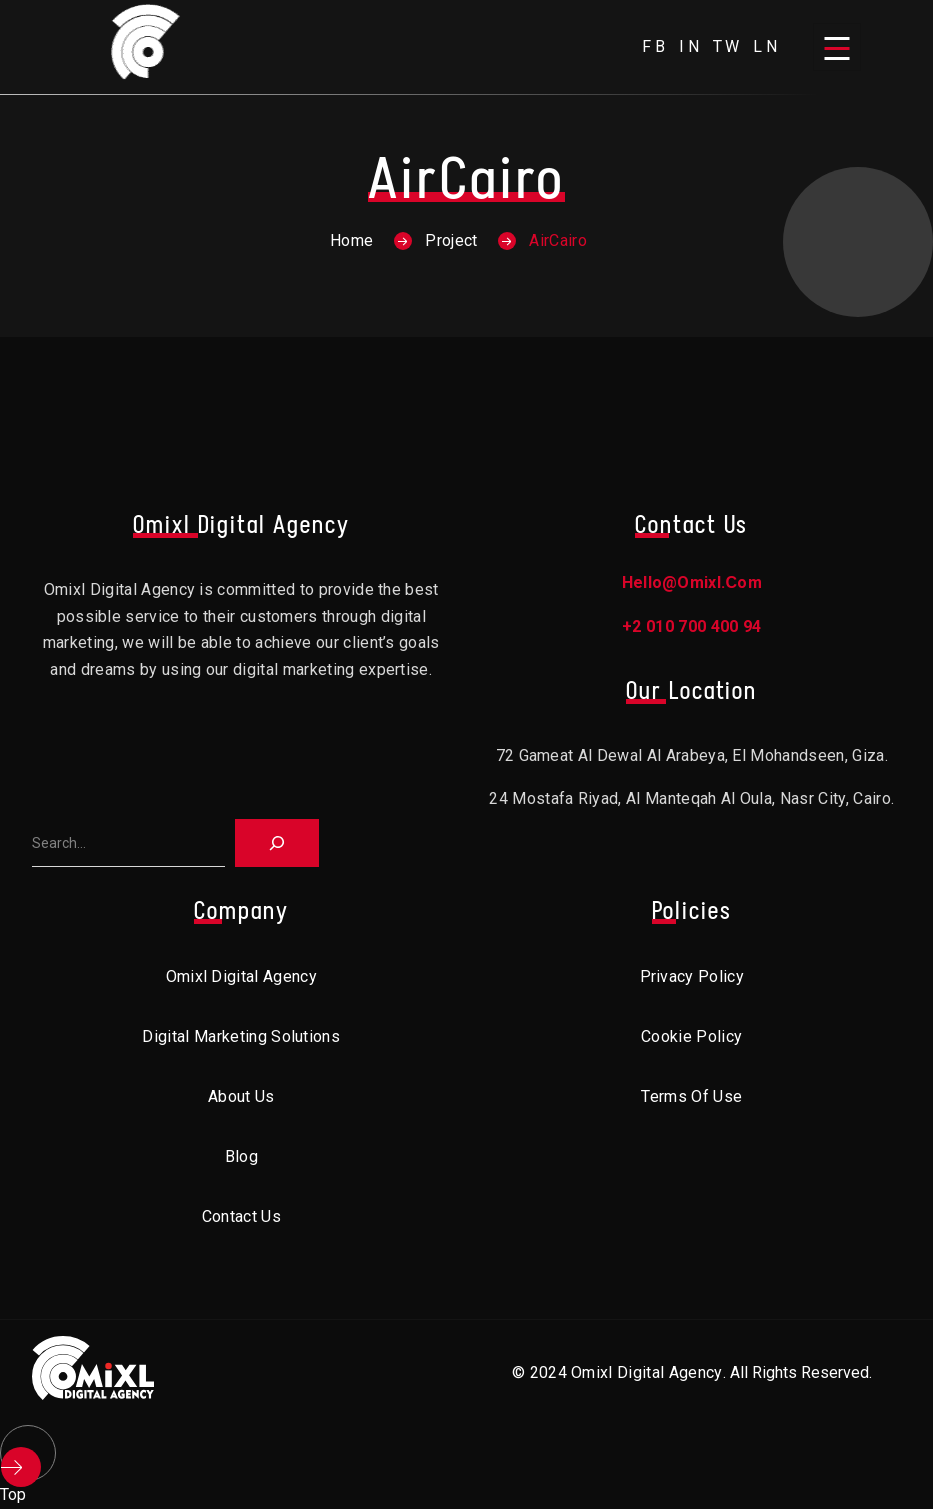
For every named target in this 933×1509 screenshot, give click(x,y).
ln (767, 46)
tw (728, 46)
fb (655, 46)
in (691, 46)
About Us (241, 1096)
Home (351, 240)
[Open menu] (837, 47)
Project (451, 240)
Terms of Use (691, 1096)
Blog (241, 1156)
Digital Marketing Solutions (241, 1036)
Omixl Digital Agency (241, 976)
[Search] (277, 843)
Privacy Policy (692, 976)
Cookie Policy (691, 1036)
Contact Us (241, 1216)
